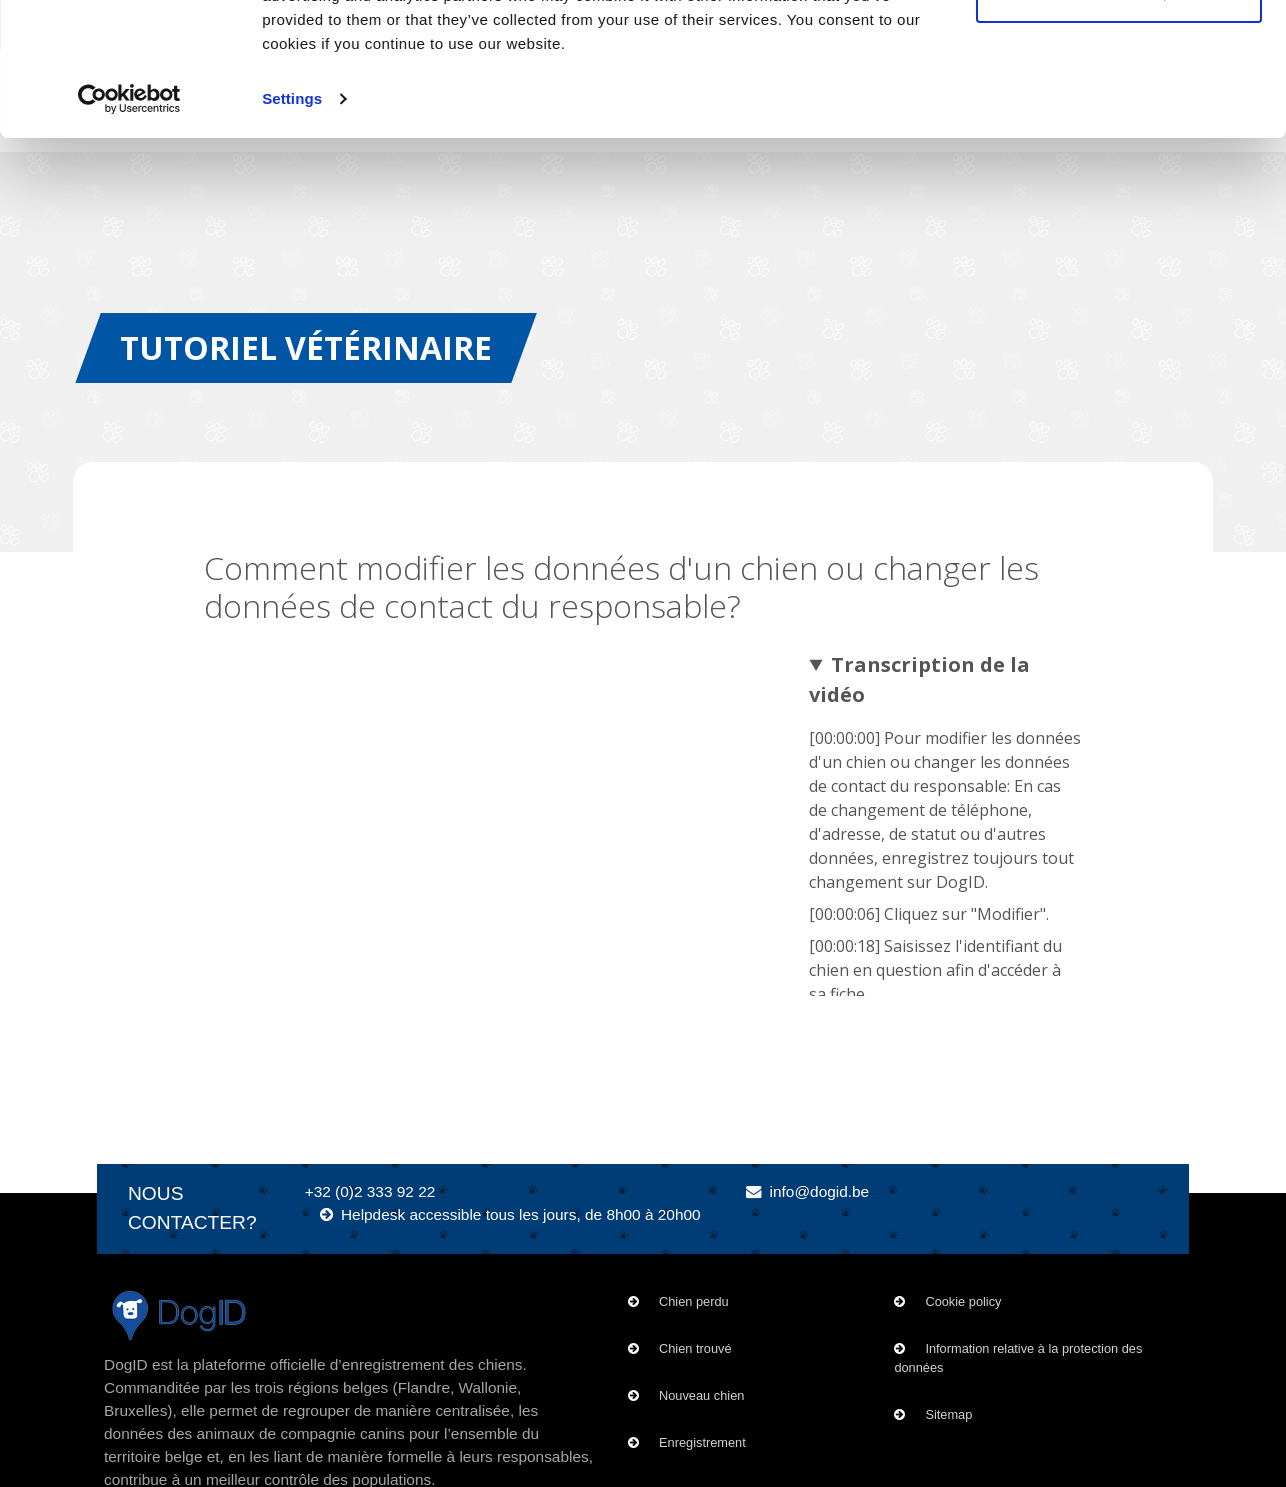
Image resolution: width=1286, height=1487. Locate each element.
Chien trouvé (695, 1348)
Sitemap (948, 1414)
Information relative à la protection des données (1018, 1358)
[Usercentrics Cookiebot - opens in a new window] (129, 224)
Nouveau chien (701, 1395)
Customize (1120, 118)
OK (1119, 52)
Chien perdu (694, 1301)
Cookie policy (963, 1301)
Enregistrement (702, 1442)
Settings (292, 223)
